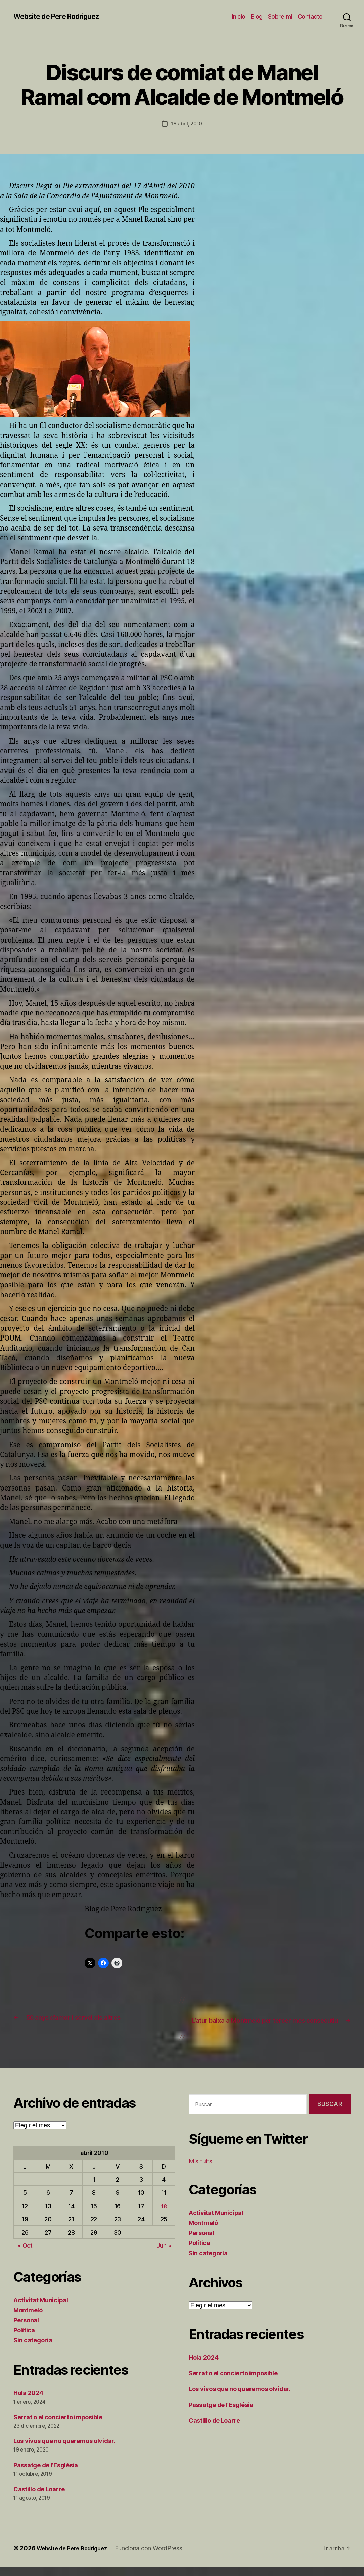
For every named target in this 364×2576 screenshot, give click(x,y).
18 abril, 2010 (186, 123)
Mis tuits (200, 2169)
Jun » (163, 2254)
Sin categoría (32, 2348)
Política (24, 2338)
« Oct (25, 2254)
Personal (26, 2328)
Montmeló (28, 2318)
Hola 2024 (28, 2401)
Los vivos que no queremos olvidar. (64, 2449)
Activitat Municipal (40, 2308)
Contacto (310, 16)
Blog (257, 16)
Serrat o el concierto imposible (57, 2425)
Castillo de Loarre (39, 2498)
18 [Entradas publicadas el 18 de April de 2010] (164, 2214)
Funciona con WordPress (156, 2557)
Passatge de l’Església (45, 2473)
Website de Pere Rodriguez (63, 17)
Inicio (238, 16)
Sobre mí (280, 16)
